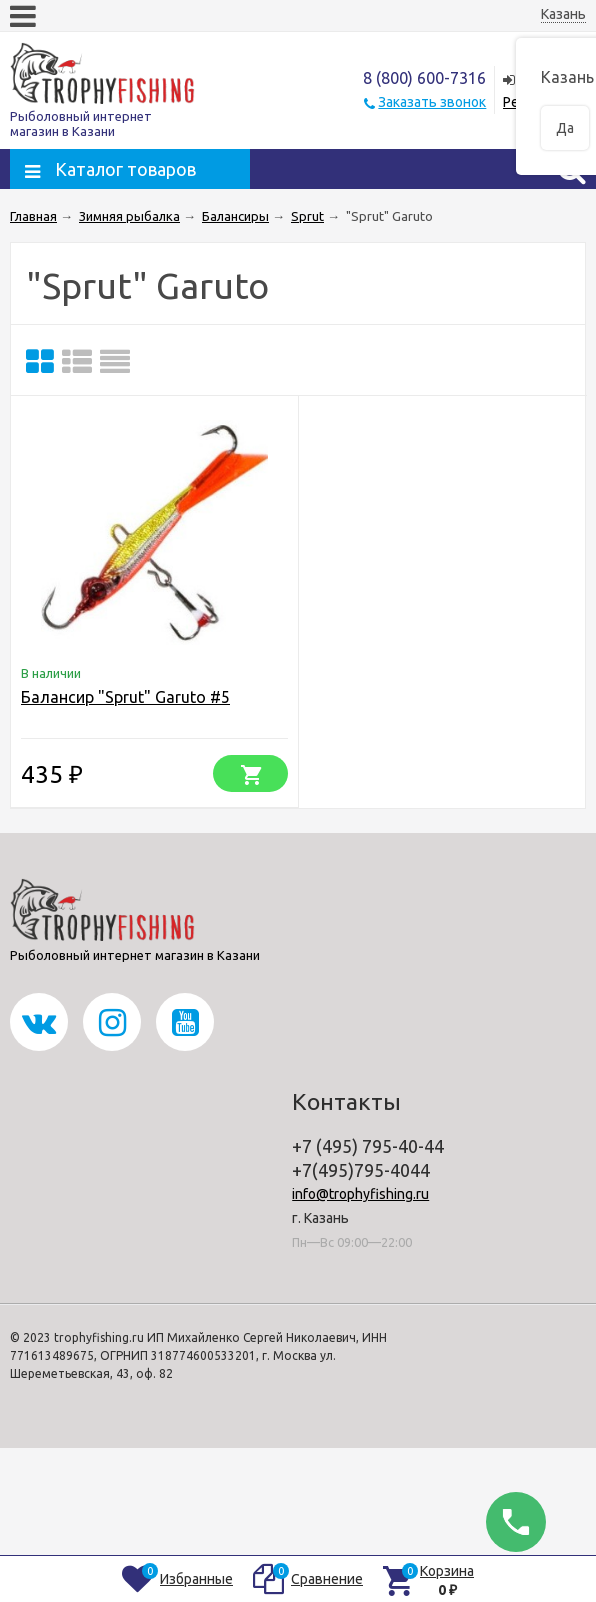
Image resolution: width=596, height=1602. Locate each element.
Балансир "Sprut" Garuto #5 (125, 697)
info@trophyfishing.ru (360, 1194)
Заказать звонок (432, 102)
